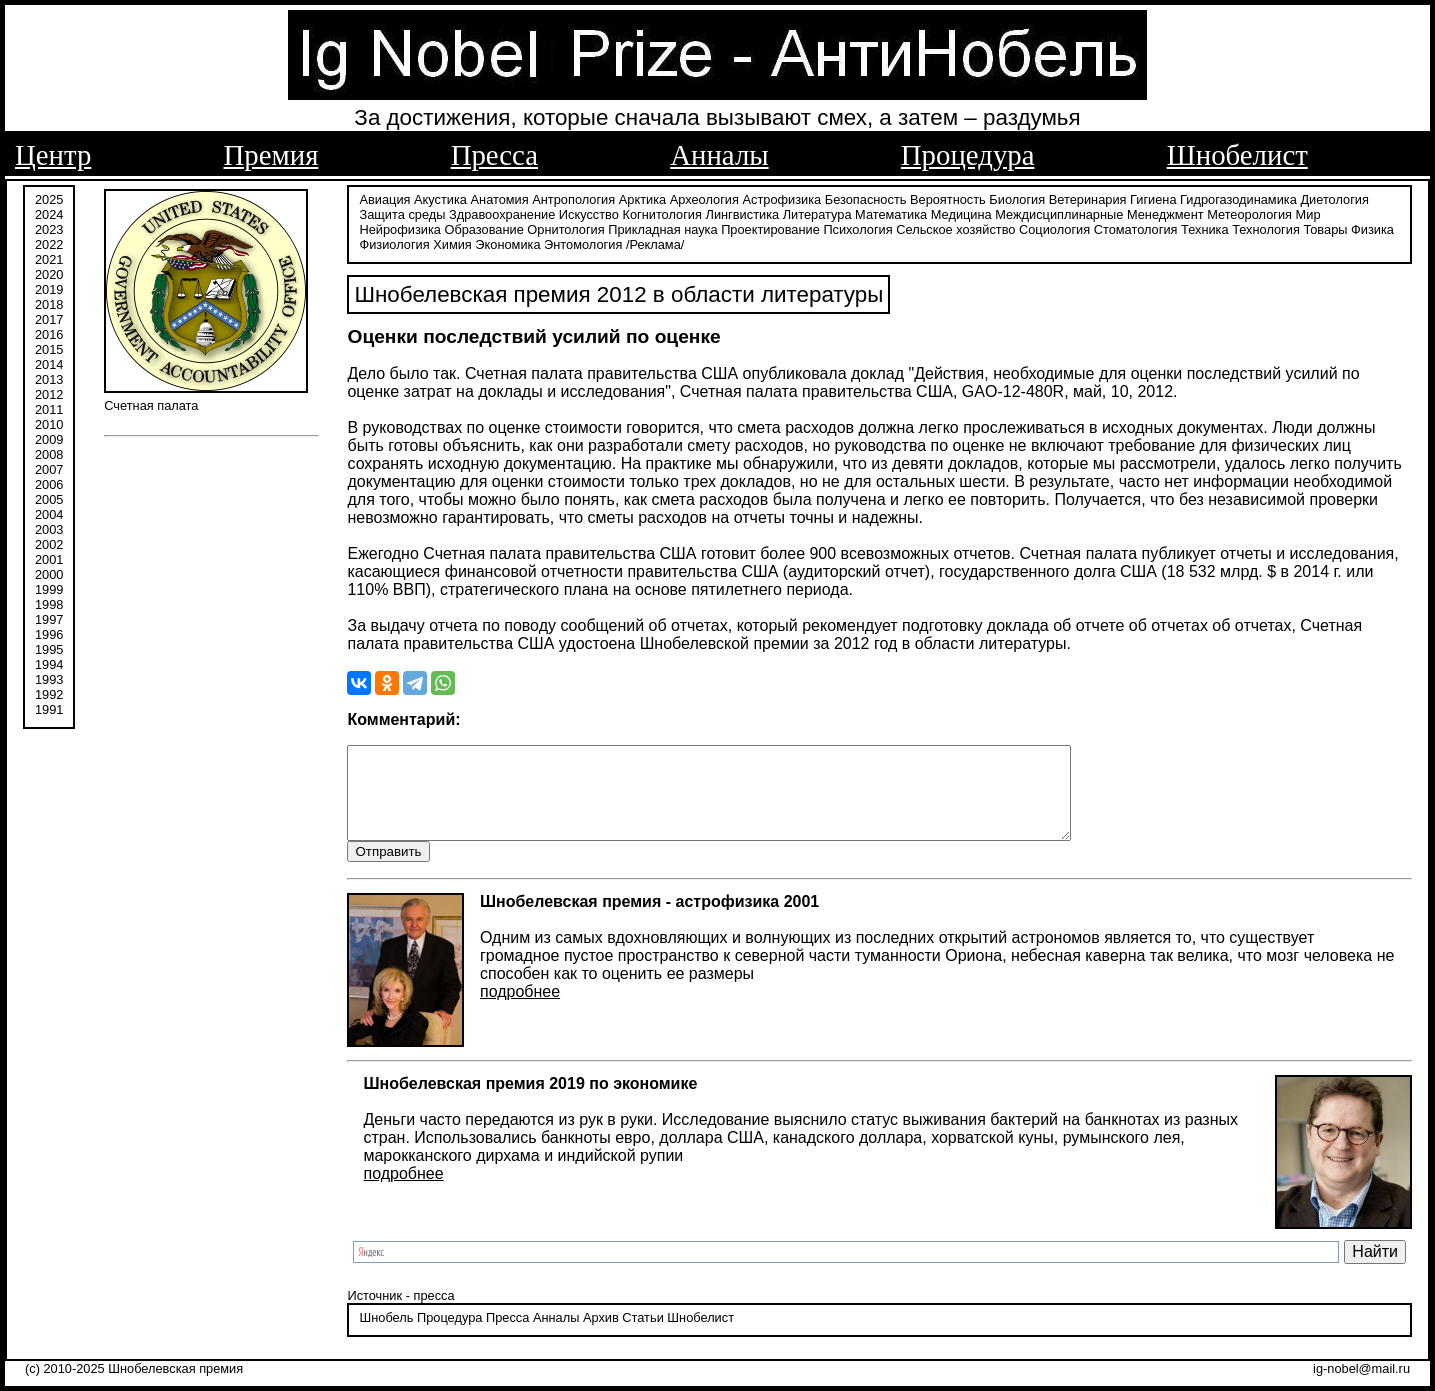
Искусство (589, 212)
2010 (49, 422)
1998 (49, 602)
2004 (49, 512)
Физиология (394, 242)
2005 (49, 497)
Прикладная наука (662, 227)
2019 (49, 287)
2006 (49, 482)
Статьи (642, 1335)
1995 (49, 647)
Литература (817, 212)
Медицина (961, 212)
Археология (704, 197)
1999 (49, 587)
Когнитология (661, 212)
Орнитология (565, 227)
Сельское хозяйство (955, 227)
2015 (49, 347)
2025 (49, 197)
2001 (49, 557)
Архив (601, 1335)
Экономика (507, 242)
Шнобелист (1237, 155)
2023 (49, 227)
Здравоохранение (502, 212)
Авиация (384, 197)
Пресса (494, 155)
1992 (49, 692)
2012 (49, 392)
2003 (49, 527)
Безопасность (866, 197)
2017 (49, 317)
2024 (49, 212)
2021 (49, 257)
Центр (53, 155)
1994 (49, 662)
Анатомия (500, 197)
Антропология (573, 197)
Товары (1325, 227)
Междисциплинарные (1059, 212)
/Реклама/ (655, 242)
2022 (49, 242)
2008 (49, 452)
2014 (49, 362)
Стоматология (1136, 227)
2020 (49, 272)
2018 (49, 302)
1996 (49, 632)
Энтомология (583, 242)
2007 (49, 467)
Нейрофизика (399, 227)
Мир (1308, 212)
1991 (49, 707)
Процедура (968, 155)
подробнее (520, 1008)
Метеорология (1249, 212)
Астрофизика (782, 197)
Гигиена (1153, 197)
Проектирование (770, 227)
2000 (49, 572)
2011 (49, 407)
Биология (1017, 197)
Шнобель (386, 1335)
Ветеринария (1088, 197)
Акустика (440, 197)
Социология (1054, 227)
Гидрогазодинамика (1238, 197)
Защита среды (402, 212)
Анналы (719, 155)
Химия (452, 242)
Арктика (642, 197)
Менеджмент (1165, 212)
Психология (857, 227)
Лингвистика (743, 212)
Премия (271, 155)
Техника (1205, 227)
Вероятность (948, 197)
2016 (49, 332)
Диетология (1334, 197)
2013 (49, 377)
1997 (49, 617)
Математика (891, 212)
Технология (1266, 227)
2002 (49, 542)
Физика (1372, 227)
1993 (49, 677)
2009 (49, 437)
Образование (483, 227)
